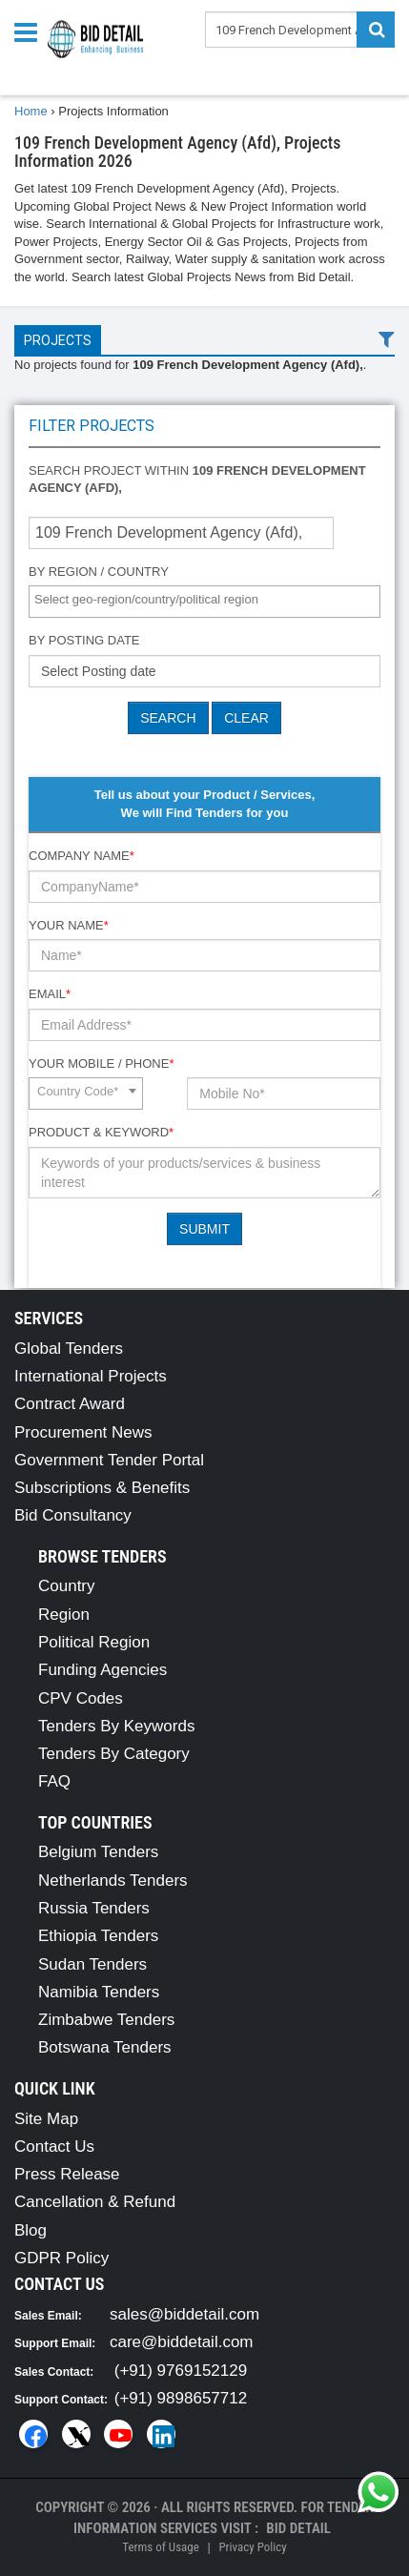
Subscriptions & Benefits (102, 1488)
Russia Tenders (94, 1908)
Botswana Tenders (105, 2047)
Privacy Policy (252, 2547)
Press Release (67, 2174)
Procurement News (83, 1432)
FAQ (54, 1781)
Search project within (197, 479)
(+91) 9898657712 (180, 2398)
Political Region (94, 1642)
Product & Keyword (101, 1132)
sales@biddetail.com (184, 2314)
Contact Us (54, 2146)
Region (64, 1614)
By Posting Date (84, 640)
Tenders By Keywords (116, 1726)
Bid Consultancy (73, 1515)
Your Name (69, 925)
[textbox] (209, 600)
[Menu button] (30, 31)
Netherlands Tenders (113, 1880)
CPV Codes (80, 1698)
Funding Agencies (102, 1670)
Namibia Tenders (98, 1992)
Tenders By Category (114, 1754)
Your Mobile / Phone (101, 1063)
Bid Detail (298, 2528)
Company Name (81, 855)
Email (50, 994)
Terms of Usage (160, 2547)
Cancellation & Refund (94, 2202)
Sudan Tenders (92, 1964)
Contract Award (69, 1404)
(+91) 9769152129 (180, 2370)
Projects (58, 340)
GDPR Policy (61, 2258)
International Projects (90, 1376)
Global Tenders (68, 1348)
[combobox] (204, 601)
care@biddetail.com (182, 2342)
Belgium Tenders (98, 1852)
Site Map (46, 2119)
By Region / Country (99, 571)
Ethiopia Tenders (98, 1936)
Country (66, 1586)
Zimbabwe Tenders (106, 2020)
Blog (30, 2230)
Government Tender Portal (109, 1460)
